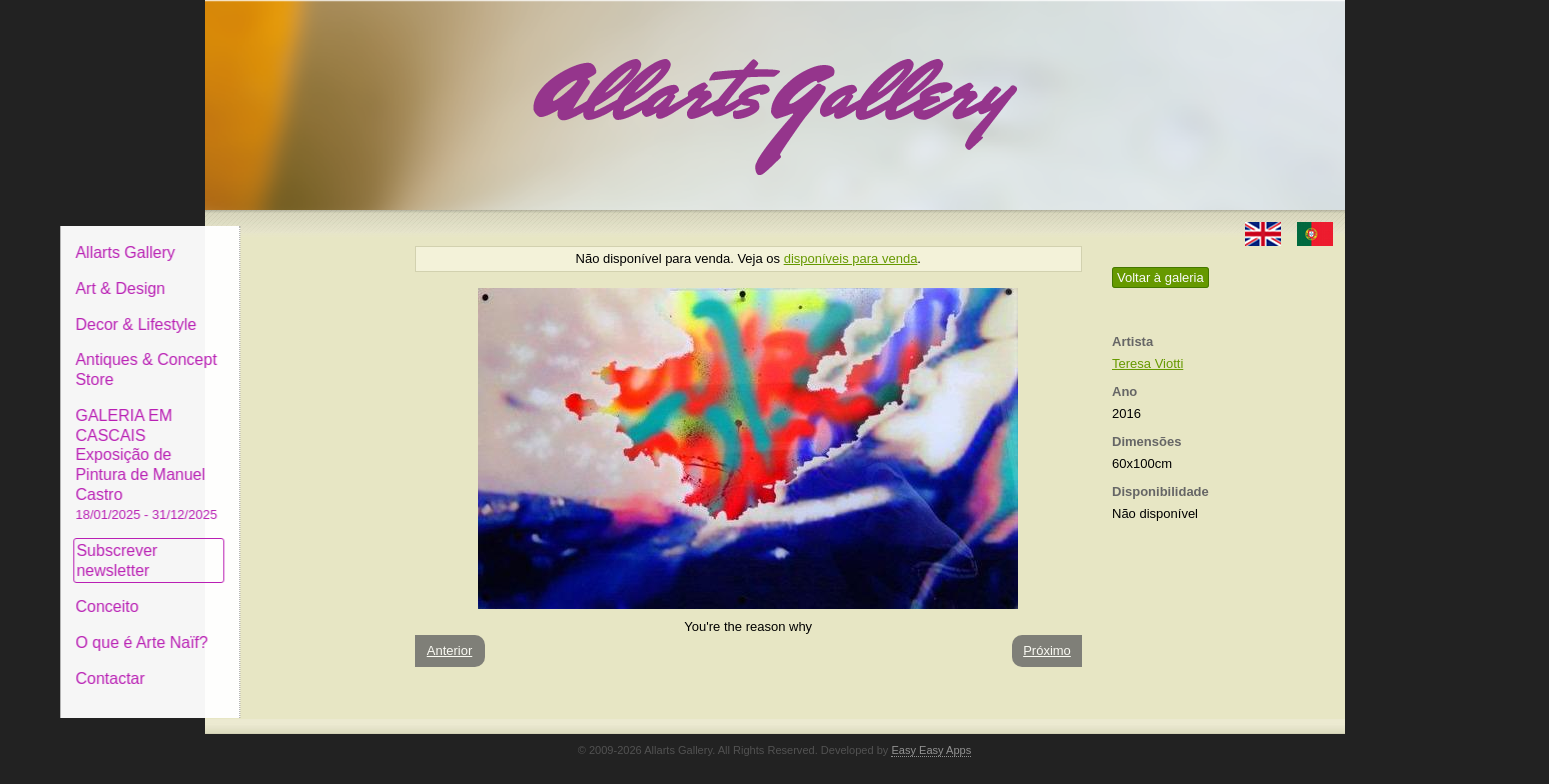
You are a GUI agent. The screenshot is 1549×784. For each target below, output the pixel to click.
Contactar (262, 662)
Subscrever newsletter (269, 545)
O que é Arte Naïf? (294, 627)
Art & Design (273, 273)
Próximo (1047, 650)
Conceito (259, 591)
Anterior (450, 650)
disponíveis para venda (851, 258)
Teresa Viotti (1147, 363)
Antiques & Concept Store (298, 354)
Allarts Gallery (278, 237)
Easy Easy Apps (931, 735)
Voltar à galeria (1160, 277)
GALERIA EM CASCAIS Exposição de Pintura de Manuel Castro (299, 448)
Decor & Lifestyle (288, 308)
